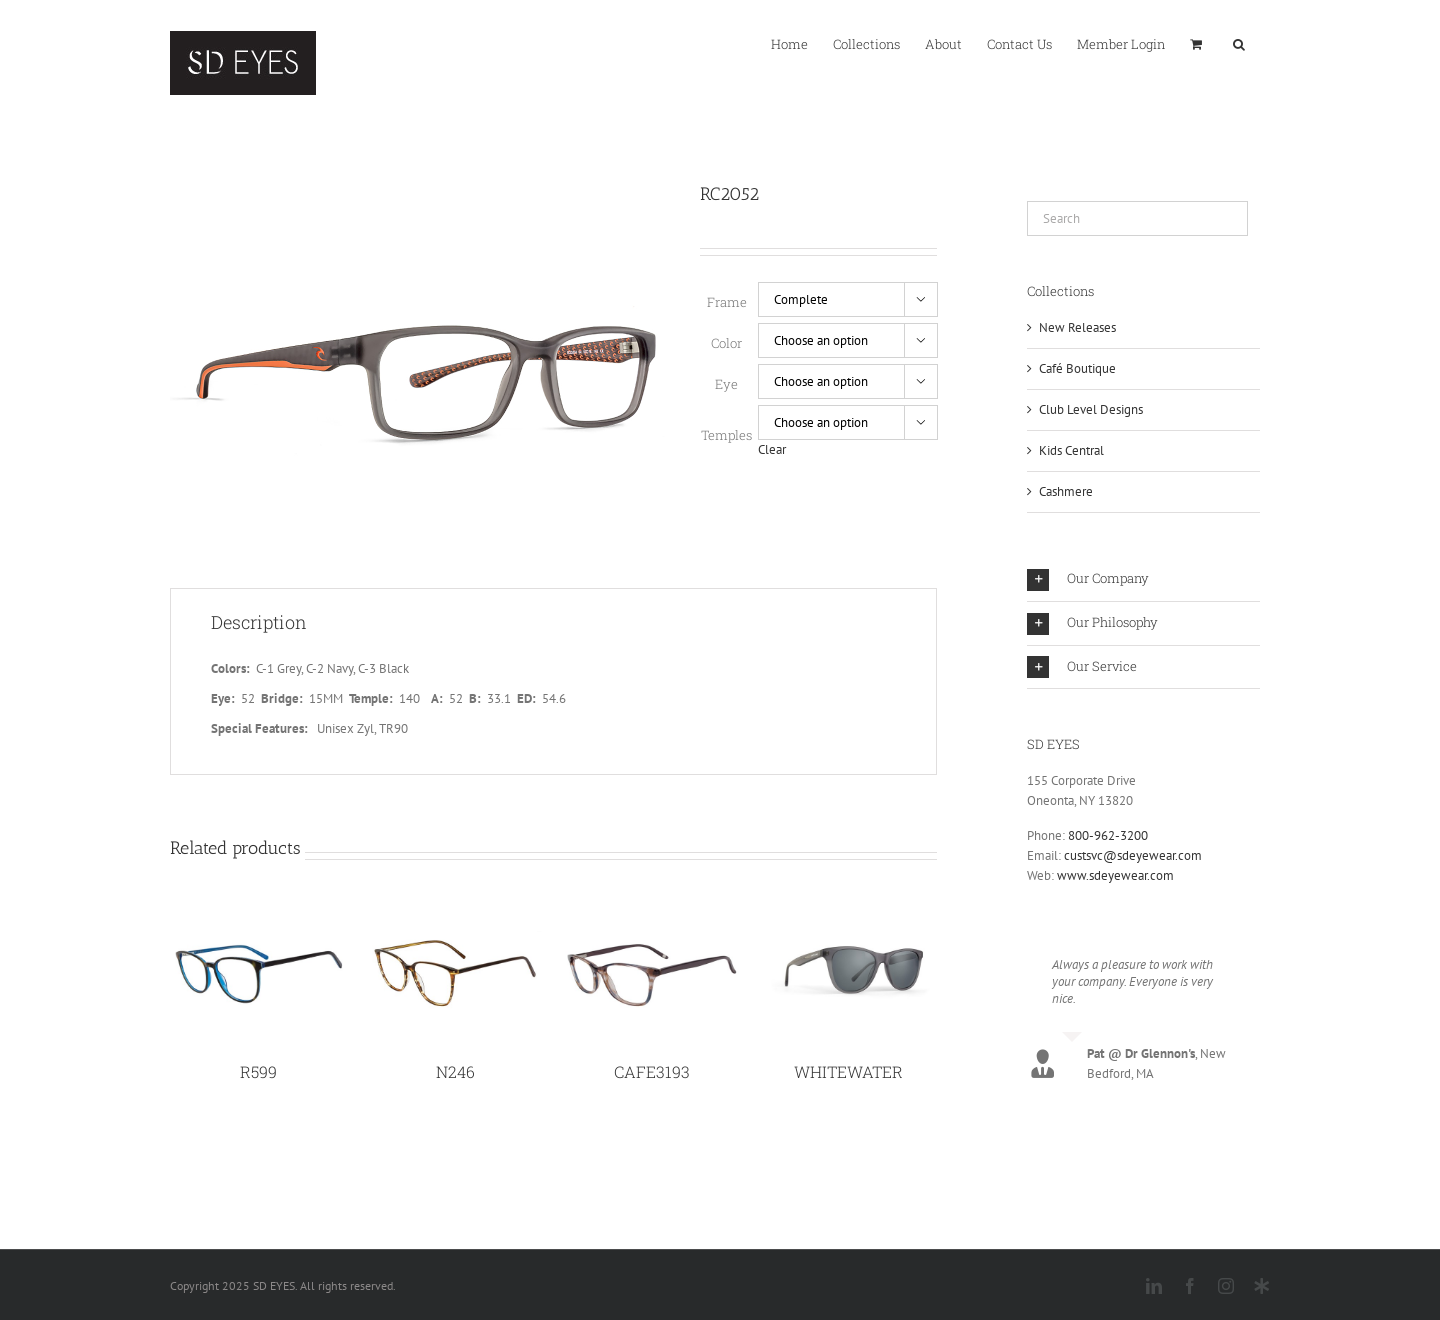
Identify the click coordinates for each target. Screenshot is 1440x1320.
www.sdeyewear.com (1115, 875)
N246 (455, 1075)
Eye (726, 384)
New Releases (1077, 327)
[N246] (455, 919)
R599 (258, 1075)
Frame (727, 302)
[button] (1239, 43)
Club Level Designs (1091, 409)
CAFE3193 (652, 1075)
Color (726, 343)
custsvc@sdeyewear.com (1133, 855)
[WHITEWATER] (848, 919)
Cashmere (1066, 491)
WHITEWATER (848, 1075)
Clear (772, 449)
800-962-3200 (1108, 835)
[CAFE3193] (652, 919)
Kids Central (1071, 450)
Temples (726, 435)
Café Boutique (1077, 368)
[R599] (258, 919)
